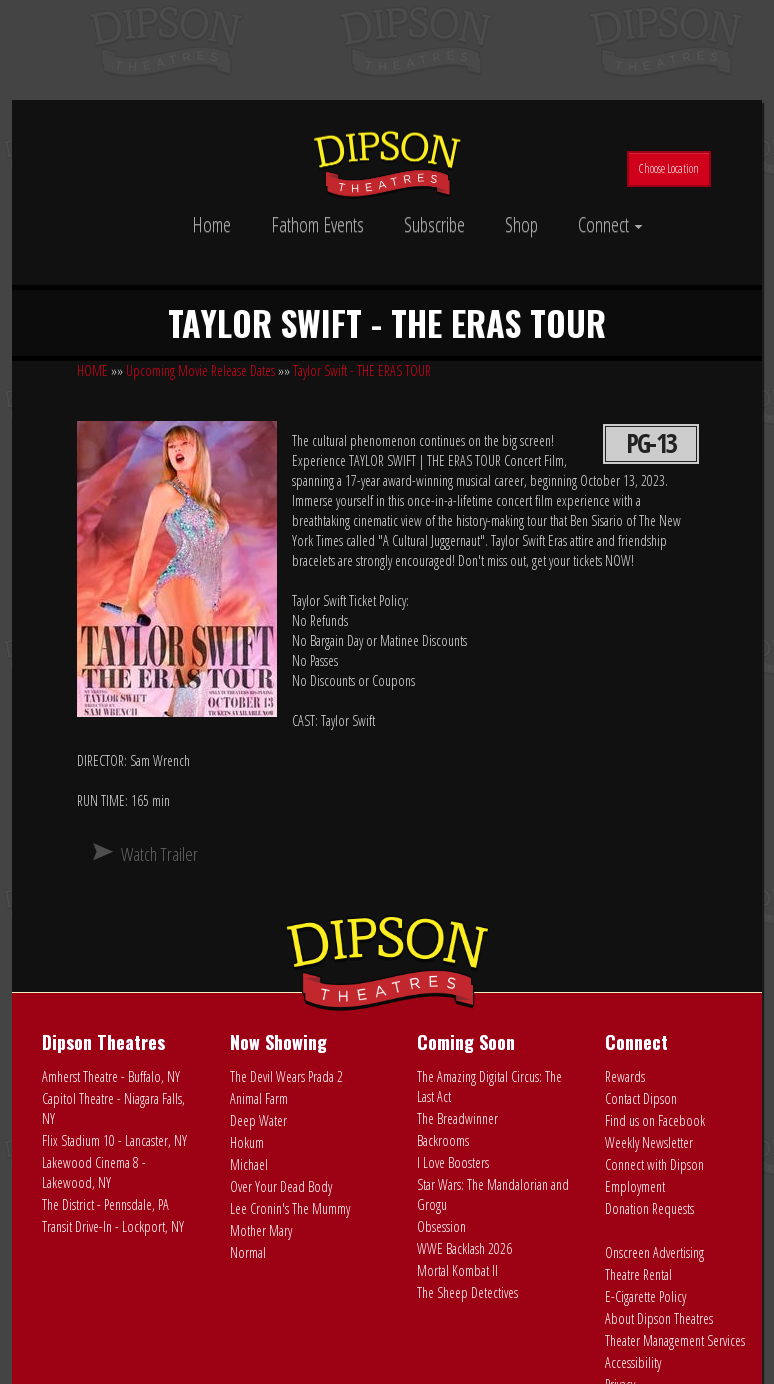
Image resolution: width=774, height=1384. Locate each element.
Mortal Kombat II (457, 1270)
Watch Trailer (159, 854)
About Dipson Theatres (659, 1318)
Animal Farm (259, 1098)
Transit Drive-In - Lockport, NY (113, 1226)
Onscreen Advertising (654, 1252)
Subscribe (434, 224)
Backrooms (443, 1140)
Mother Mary (261, 1230)
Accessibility (633, 1362)
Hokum (247, 1142)
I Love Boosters (453, 1162)
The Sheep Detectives (467, 1292)
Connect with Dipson (654, 1164)
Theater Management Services (675, 1340)
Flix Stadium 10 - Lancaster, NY (114, 1140)
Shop (521, 224)
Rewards (625, 1076)
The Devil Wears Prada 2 (286, 1076)
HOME (92, 370)
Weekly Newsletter (649, 1142)
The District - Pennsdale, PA (105, 1204)
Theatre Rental (638, 1274)
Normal (248, 1252)
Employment (635, 1186)
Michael (249, 1164)
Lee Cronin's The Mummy (290, 1208)
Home (211, 224)
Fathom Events (317, 224)
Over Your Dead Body (281, 1186)
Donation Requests (649, 1208)
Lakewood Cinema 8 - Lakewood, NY (94, 1172)
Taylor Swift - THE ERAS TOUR (362, 370)
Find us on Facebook (655, 1120)
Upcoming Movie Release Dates (200, 370)
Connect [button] (610, 224)
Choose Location (669, 168)
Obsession (441, 1226)
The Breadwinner (457, 1118)
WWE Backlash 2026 (464, 1248)
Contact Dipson (641, 1098)
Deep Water (258, 1120)
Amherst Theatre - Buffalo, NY (111, 1076)
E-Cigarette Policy (645, 1296)
